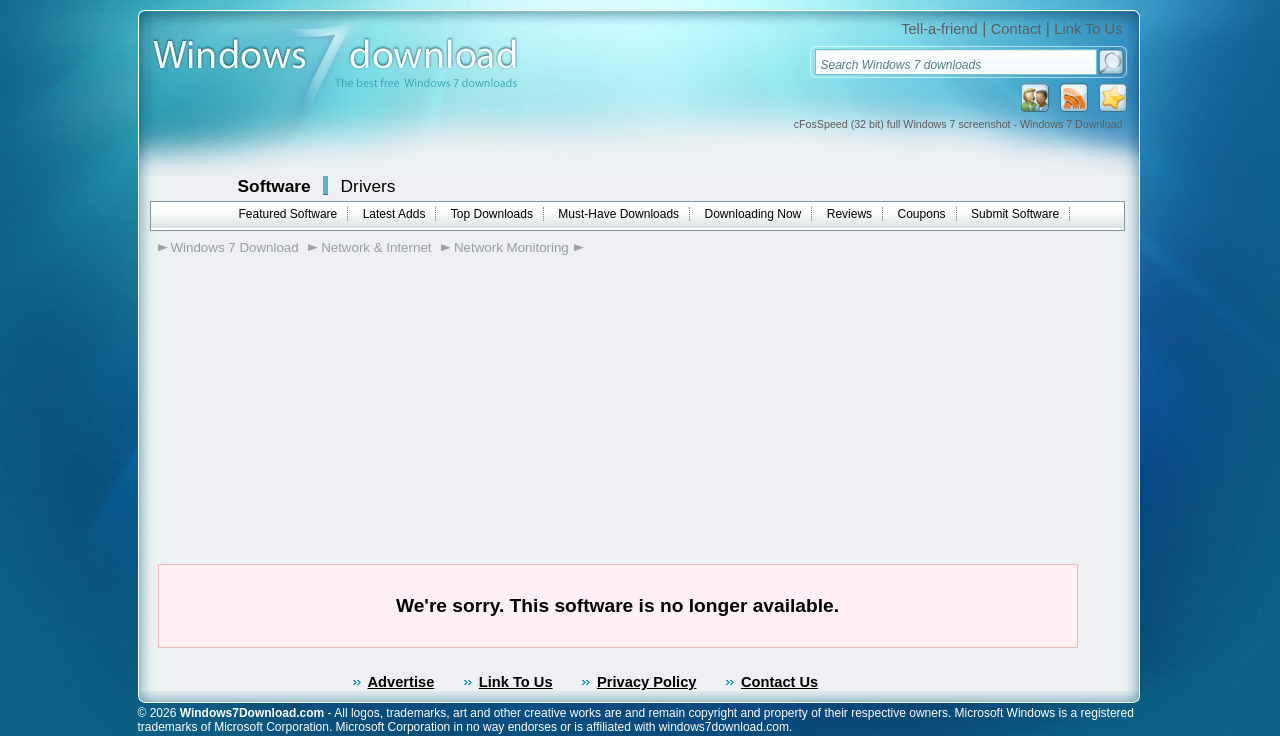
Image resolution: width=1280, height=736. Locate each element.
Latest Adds (394, 214)
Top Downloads (492, 214)
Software (274, 186)
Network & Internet (376, 247)
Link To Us (1088, 29)
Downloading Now (753, 214)
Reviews (849, 214)
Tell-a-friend (939, 29)
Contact (1016, 29)
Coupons (922, 214)
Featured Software (288, 214)
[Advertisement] (309, 382)
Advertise (401, 682)
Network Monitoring (511, 247)
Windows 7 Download (235, 247)
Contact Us (779, 682)
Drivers (368, 186)
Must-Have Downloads (618, 214)
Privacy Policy (646, 682)
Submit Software (1015, 214)
